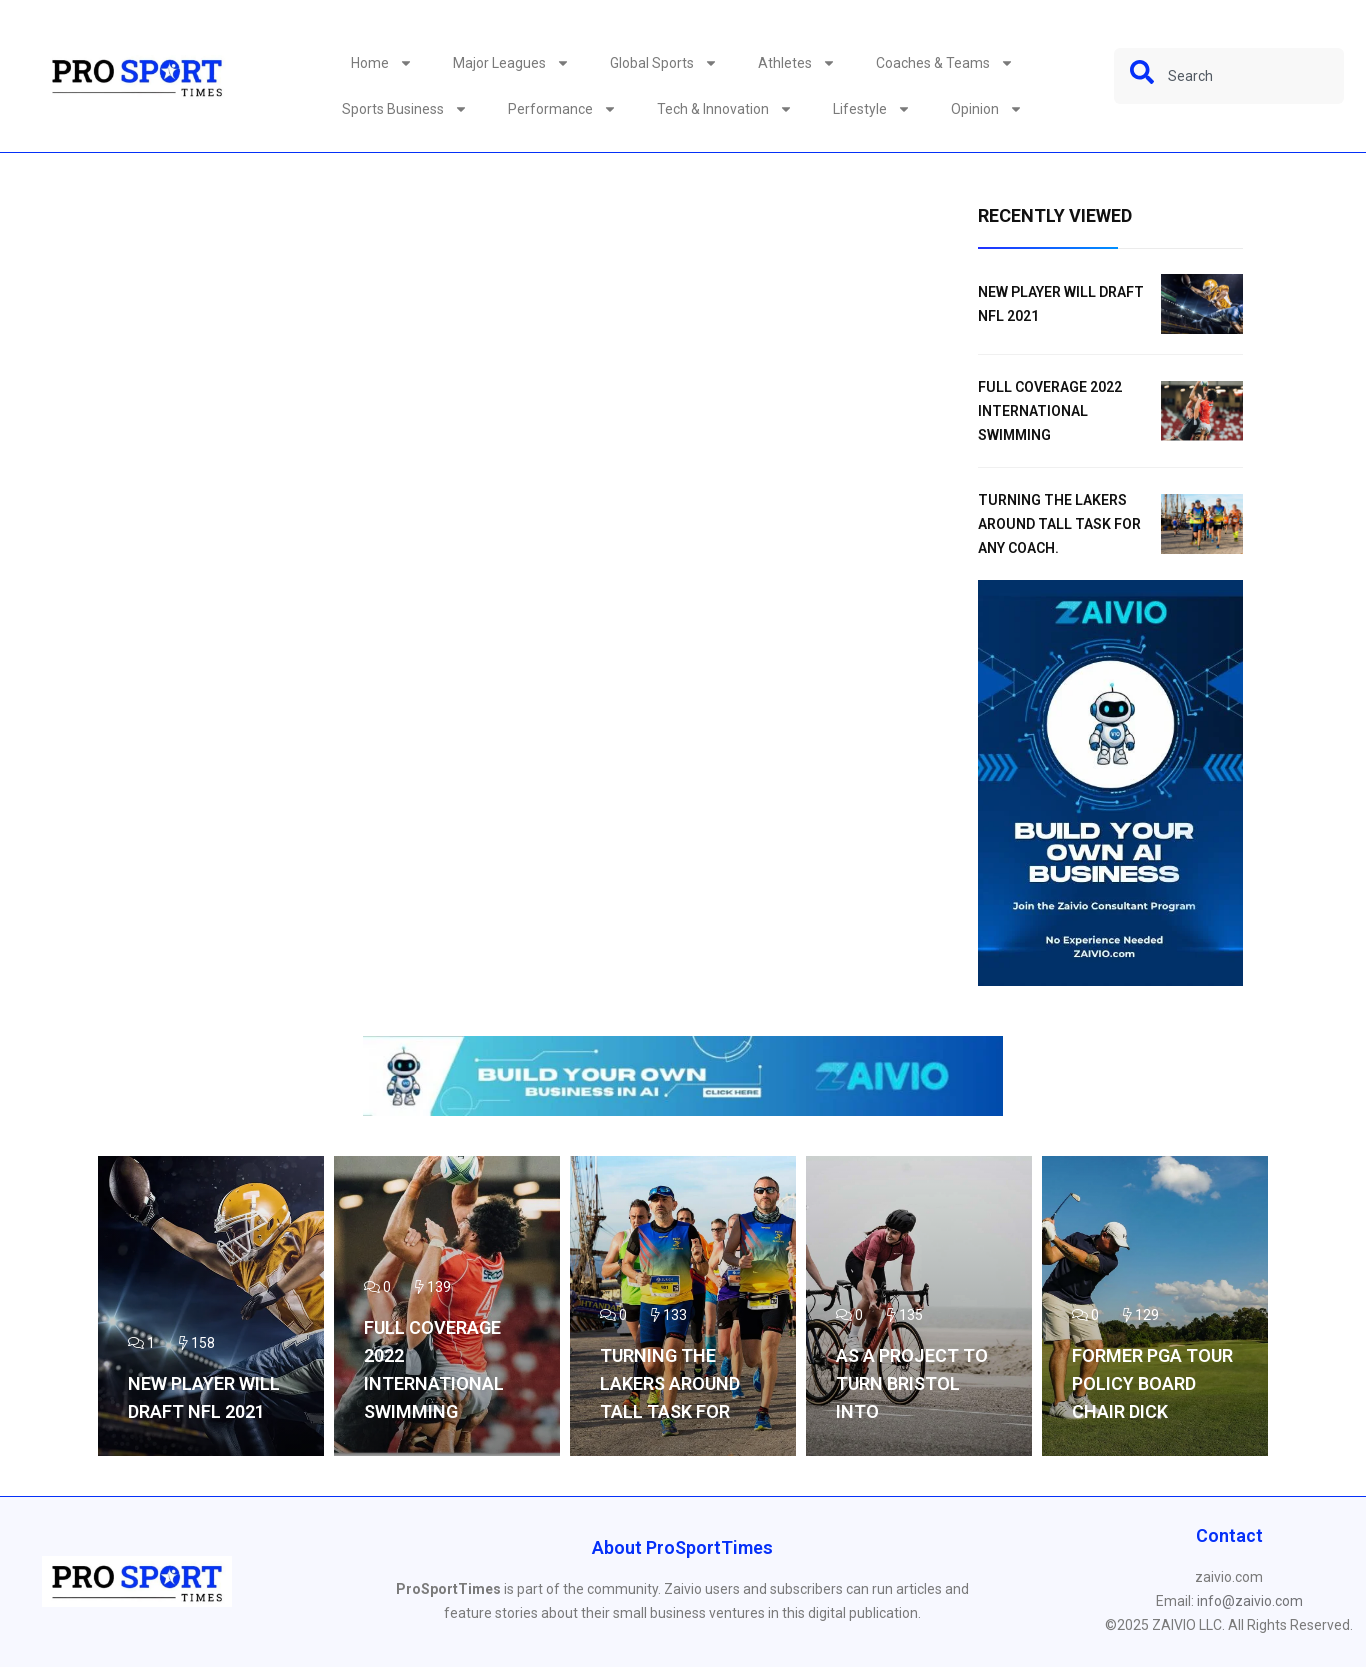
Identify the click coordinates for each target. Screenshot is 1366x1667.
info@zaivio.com (1250, 1601)
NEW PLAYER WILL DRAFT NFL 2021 (204, 1397)
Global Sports (664, 63)
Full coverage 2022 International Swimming (1050, 411)
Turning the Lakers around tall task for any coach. (1059, 524)
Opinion (987, 109)
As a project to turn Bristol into (912, 1383)
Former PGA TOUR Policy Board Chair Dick (1152, 1383)
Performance (562, 109)
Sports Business (405, 109)
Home (382, 63)
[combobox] (1229, 76)
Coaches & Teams (945, 63)
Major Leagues (511, 63)
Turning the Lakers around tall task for (670, 1383)
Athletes (797, 63)
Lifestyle (872, 109)
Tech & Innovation (725, 109)
